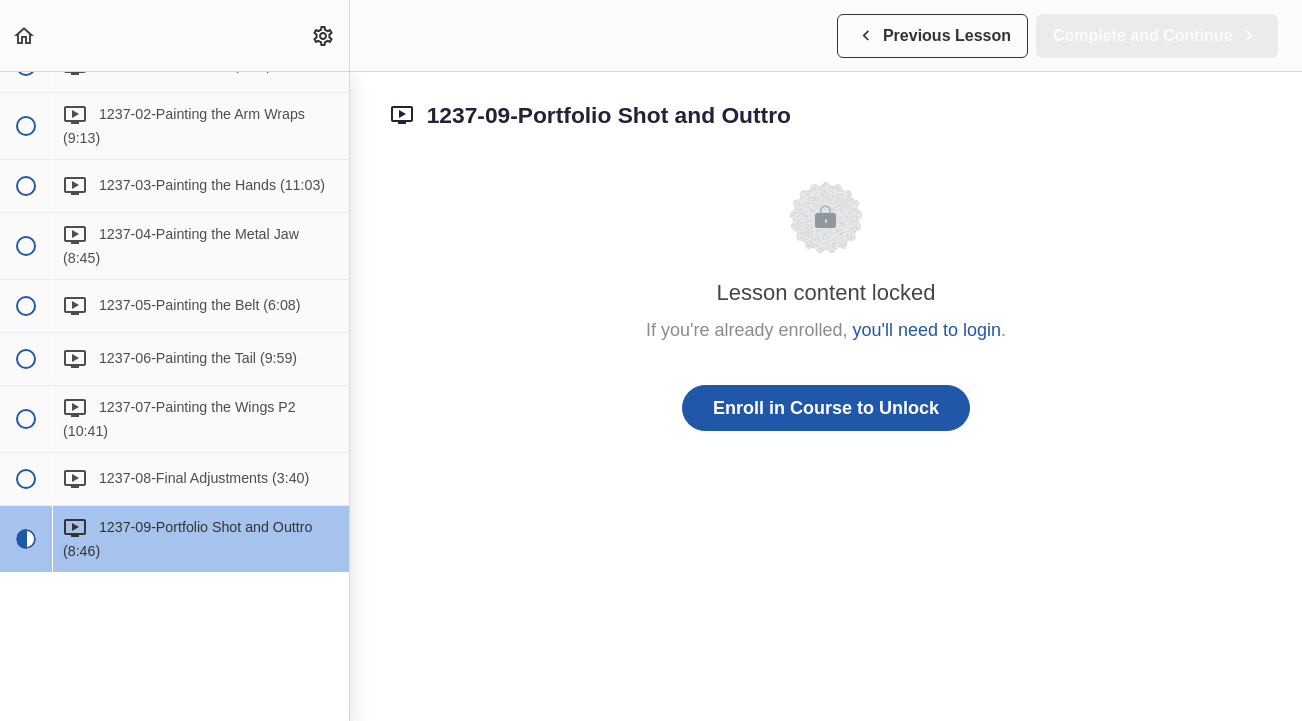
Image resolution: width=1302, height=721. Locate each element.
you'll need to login (927, 330)
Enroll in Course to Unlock (826, 408)
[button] (25, 35)
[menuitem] (324, 35)
